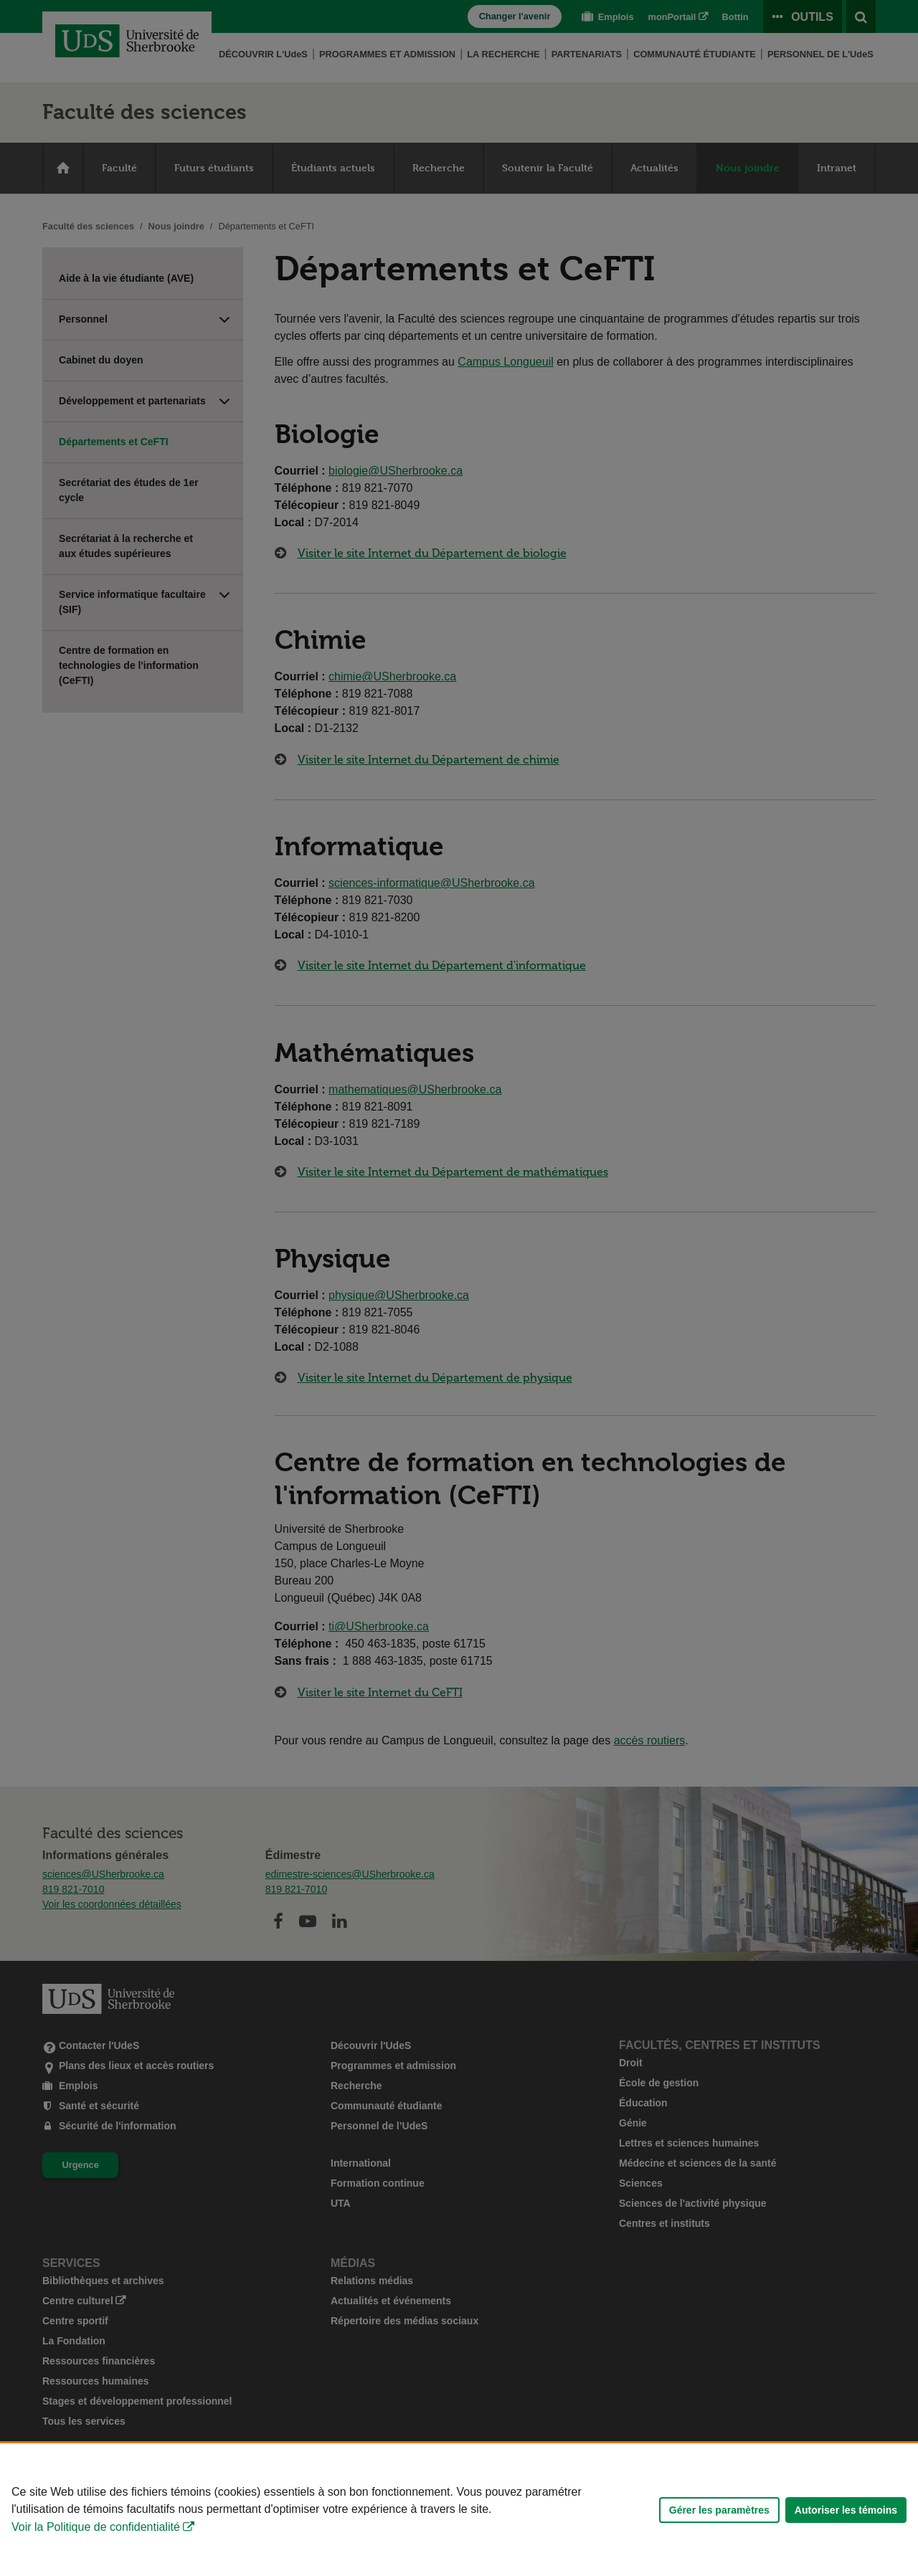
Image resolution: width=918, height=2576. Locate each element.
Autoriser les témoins (846, 2510)
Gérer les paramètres (719, 2510)
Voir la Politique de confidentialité (95, 2527)
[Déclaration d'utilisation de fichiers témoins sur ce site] (459, 2509)
